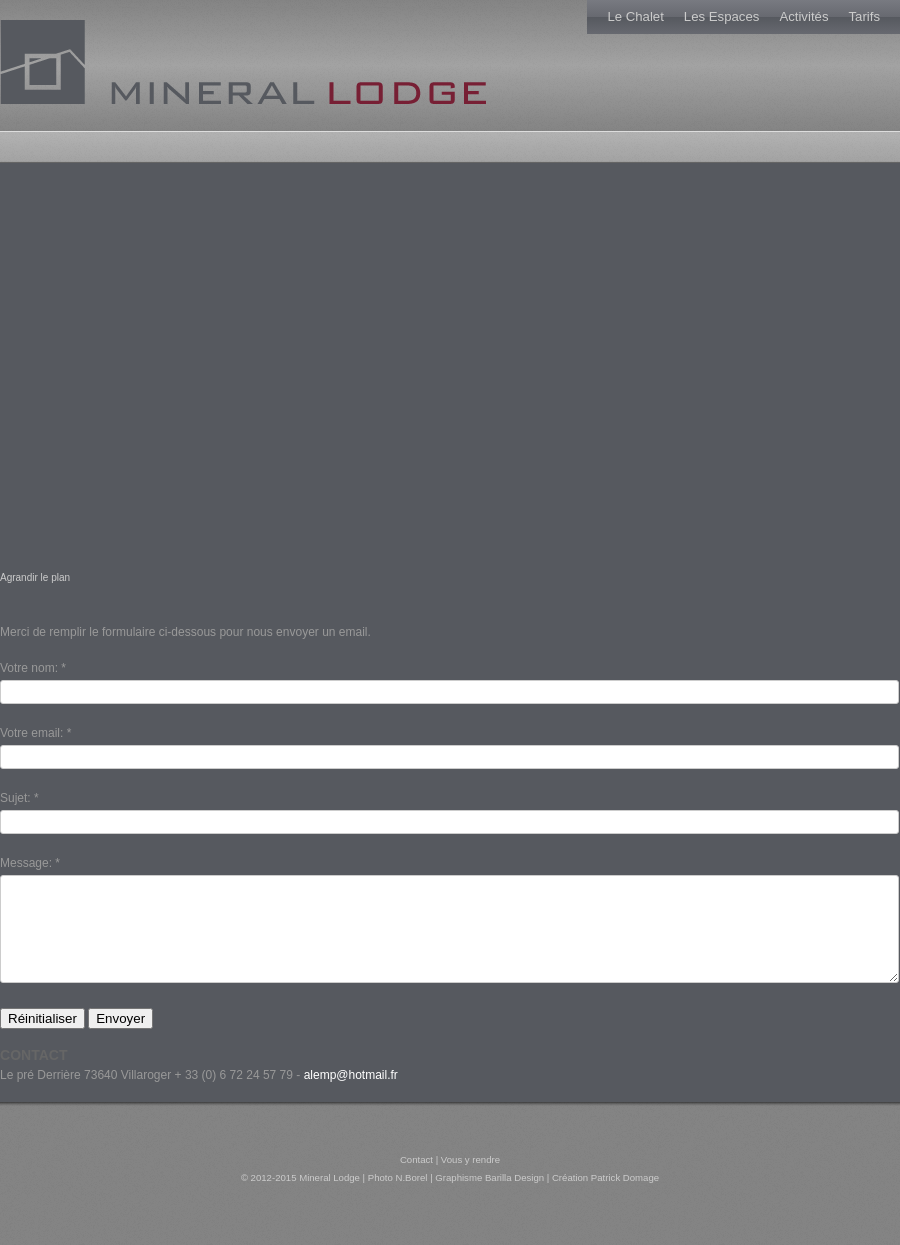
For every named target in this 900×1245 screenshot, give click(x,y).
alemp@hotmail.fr (351, 1099)
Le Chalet (635, 16)
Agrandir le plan (35, 577)
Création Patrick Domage (605, 1201)
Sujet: (15, 798)
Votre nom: (29, 668)
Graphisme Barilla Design (489, 1201)
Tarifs (864, 16)
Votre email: (31, 733)
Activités (803, 16)
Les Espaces (722, 16)
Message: (26, 863)
